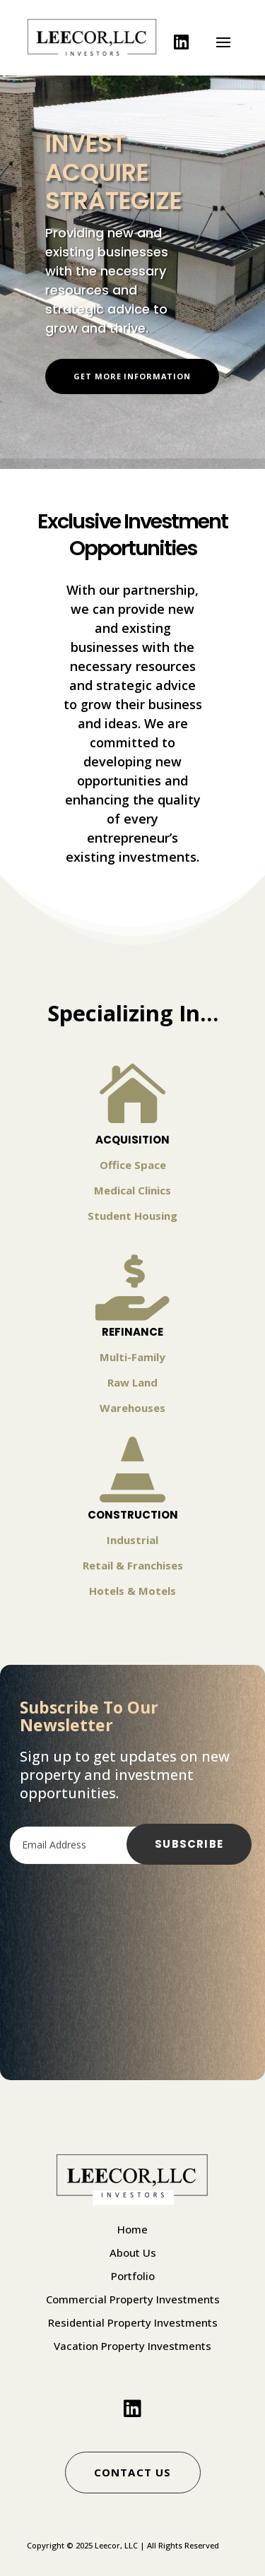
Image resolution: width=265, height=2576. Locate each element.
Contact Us (133, 2472)
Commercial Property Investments (133, 2299)
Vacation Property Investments (132, 2346)
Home (132, 2229)
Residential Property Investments (133, 2322)
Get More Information (132, 376)
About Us (133, 2252)
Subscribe (189, 1843)
